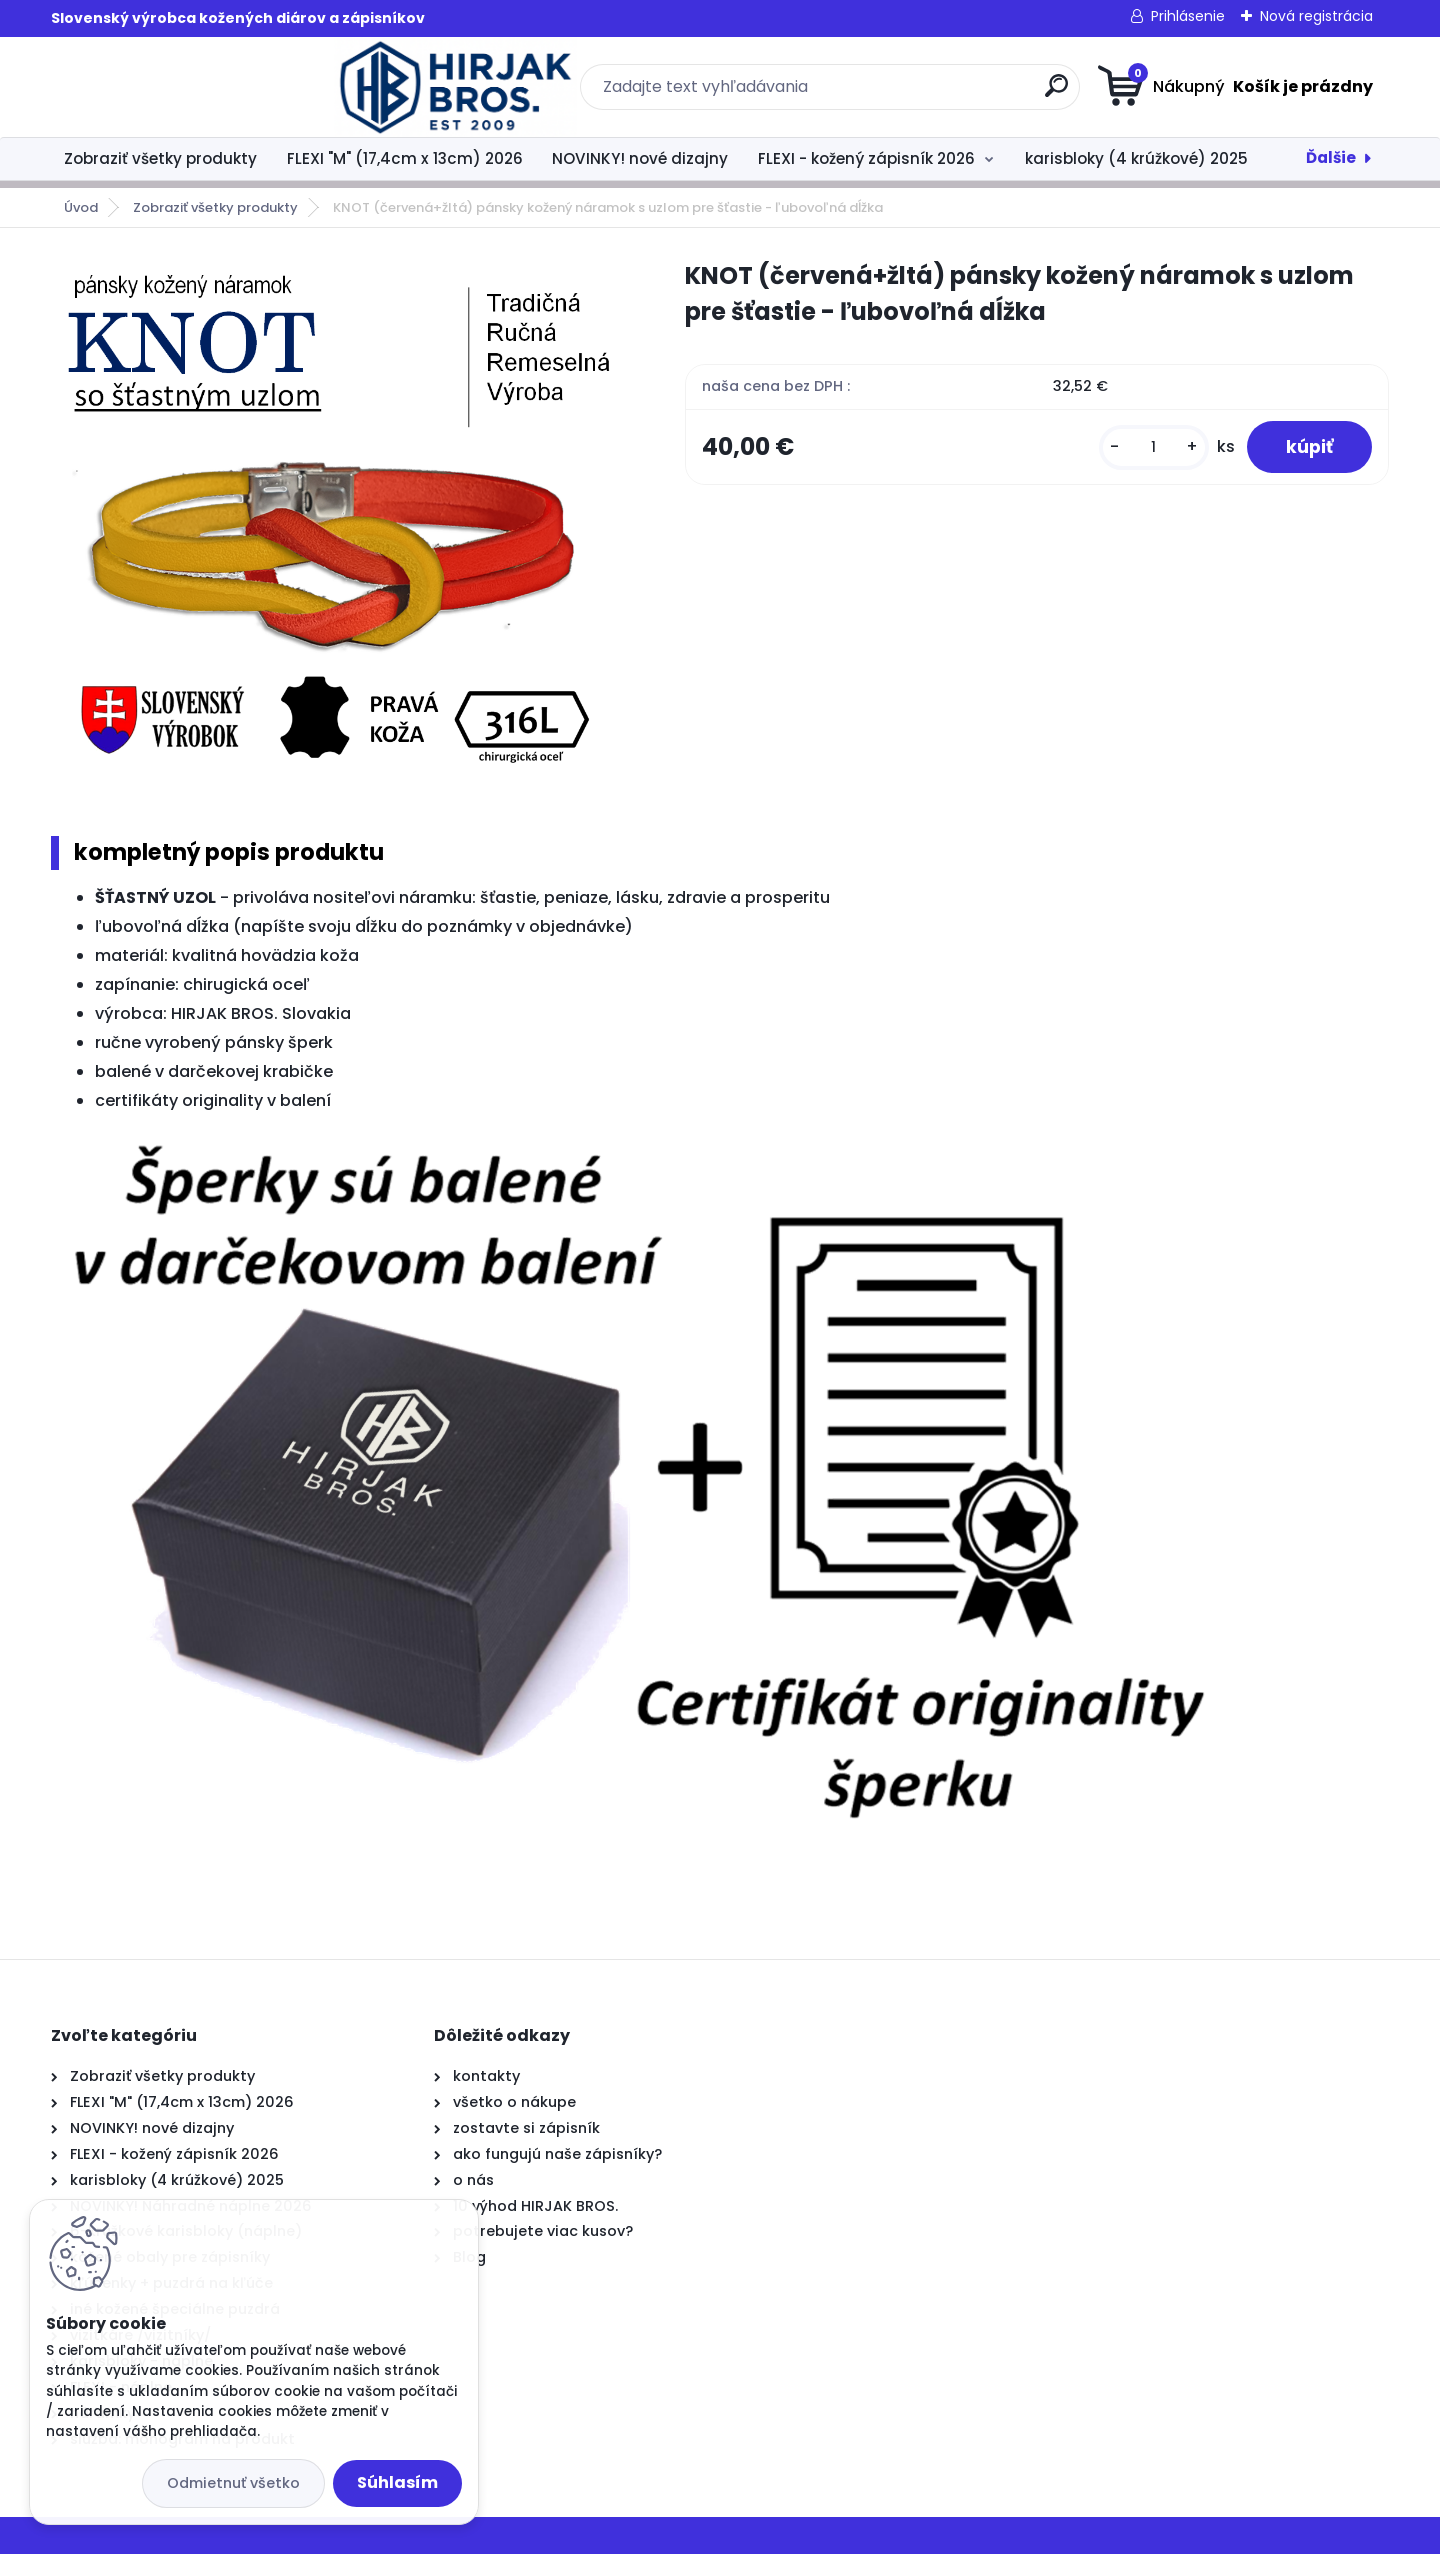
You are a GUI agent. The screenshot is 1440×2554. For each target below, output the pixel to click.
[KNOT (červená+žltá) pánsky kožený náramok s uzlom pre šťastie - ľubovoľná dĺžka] (336, 524)
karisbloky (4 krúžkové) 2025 (1136, 158)
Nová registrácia (1316, 16)
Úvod (81, 207)
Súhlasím (397, 2482)
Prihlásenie (1188, 16)
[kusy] (1152, 447)
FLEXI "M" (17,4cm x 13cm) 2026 (405, 158)
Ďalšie (1331, 157)
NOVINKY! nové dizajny (640, 158)
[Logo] (173, 87)
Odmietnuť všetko (233, 2483)
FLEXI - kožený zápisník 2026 (866, 158)
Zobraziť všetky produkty (160, 158)
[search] (915, 93)
